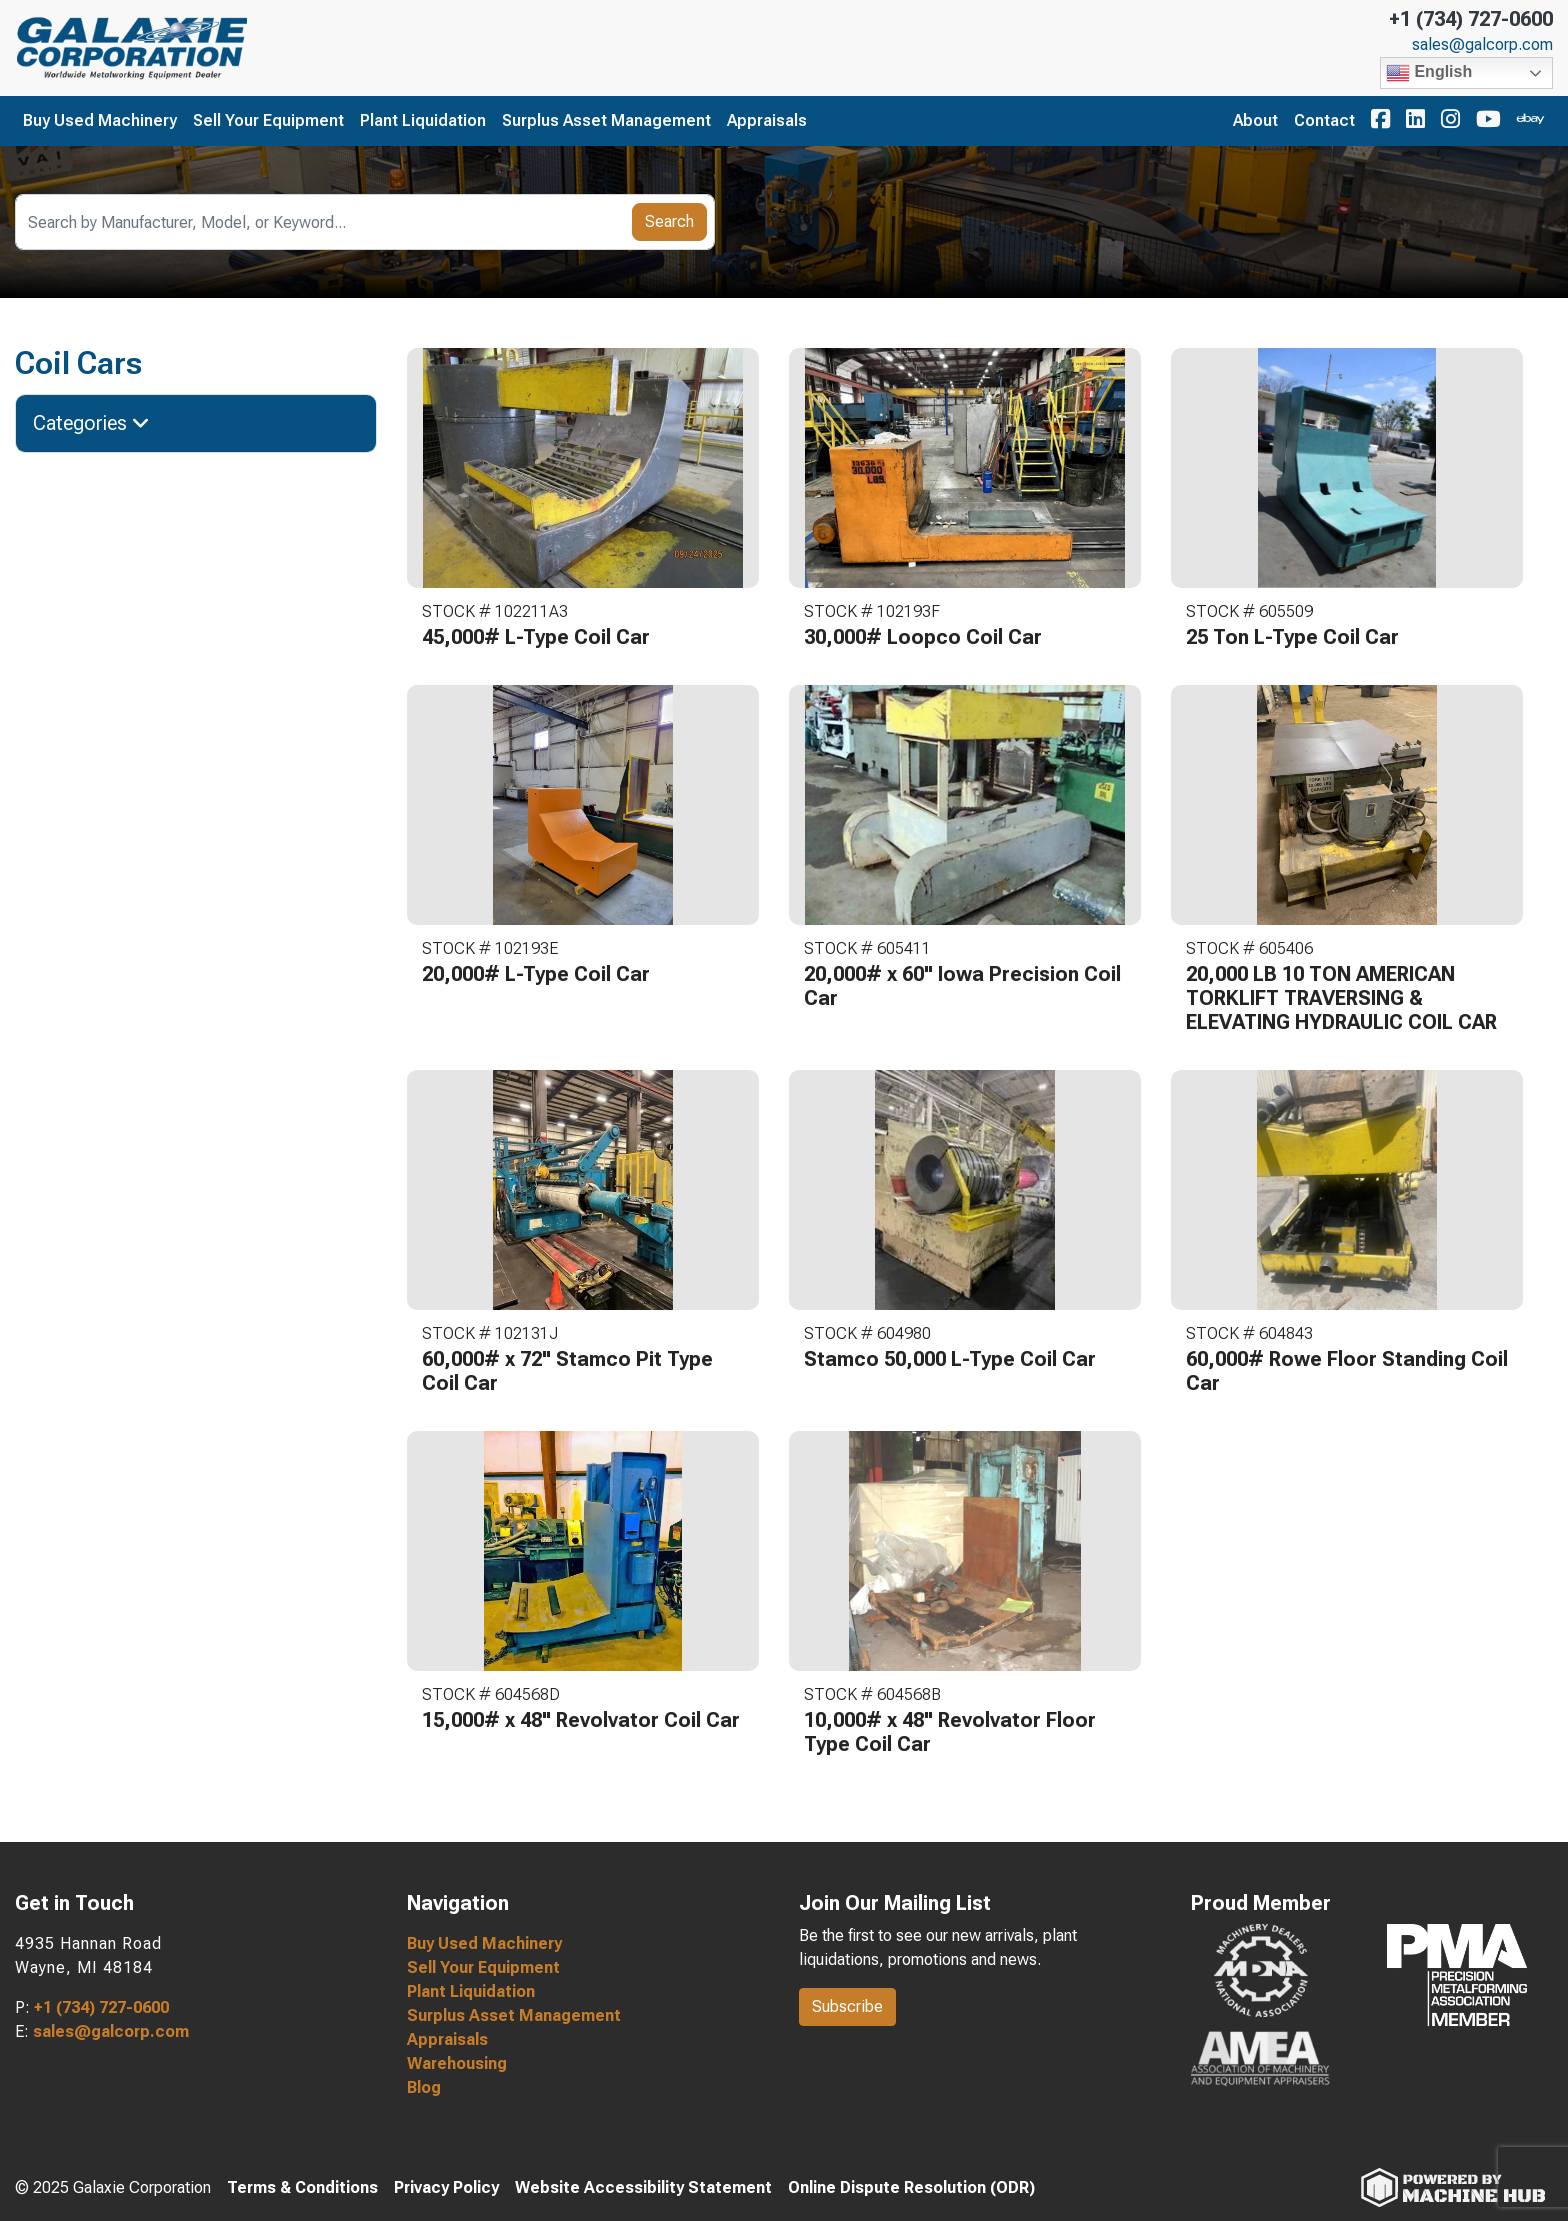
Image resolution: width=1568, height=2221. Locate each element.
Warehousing (457, 2063)
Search (669, 221)
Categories (91, 423)
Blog (424, 2087)
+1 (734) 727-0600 (1471, 19)
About (1255, 120)
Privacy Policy (446, 2187)
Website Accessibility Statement (643, 2187)
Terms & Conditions (302, 2187)
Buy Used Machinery (100, 120)
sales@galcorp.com (1482, 45)
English (1429, 73)
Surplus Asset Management (606, 120)
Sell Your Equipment (268, 120)
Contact (1324, 120)
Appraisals (767, 120)
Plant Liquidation (423, 120)
